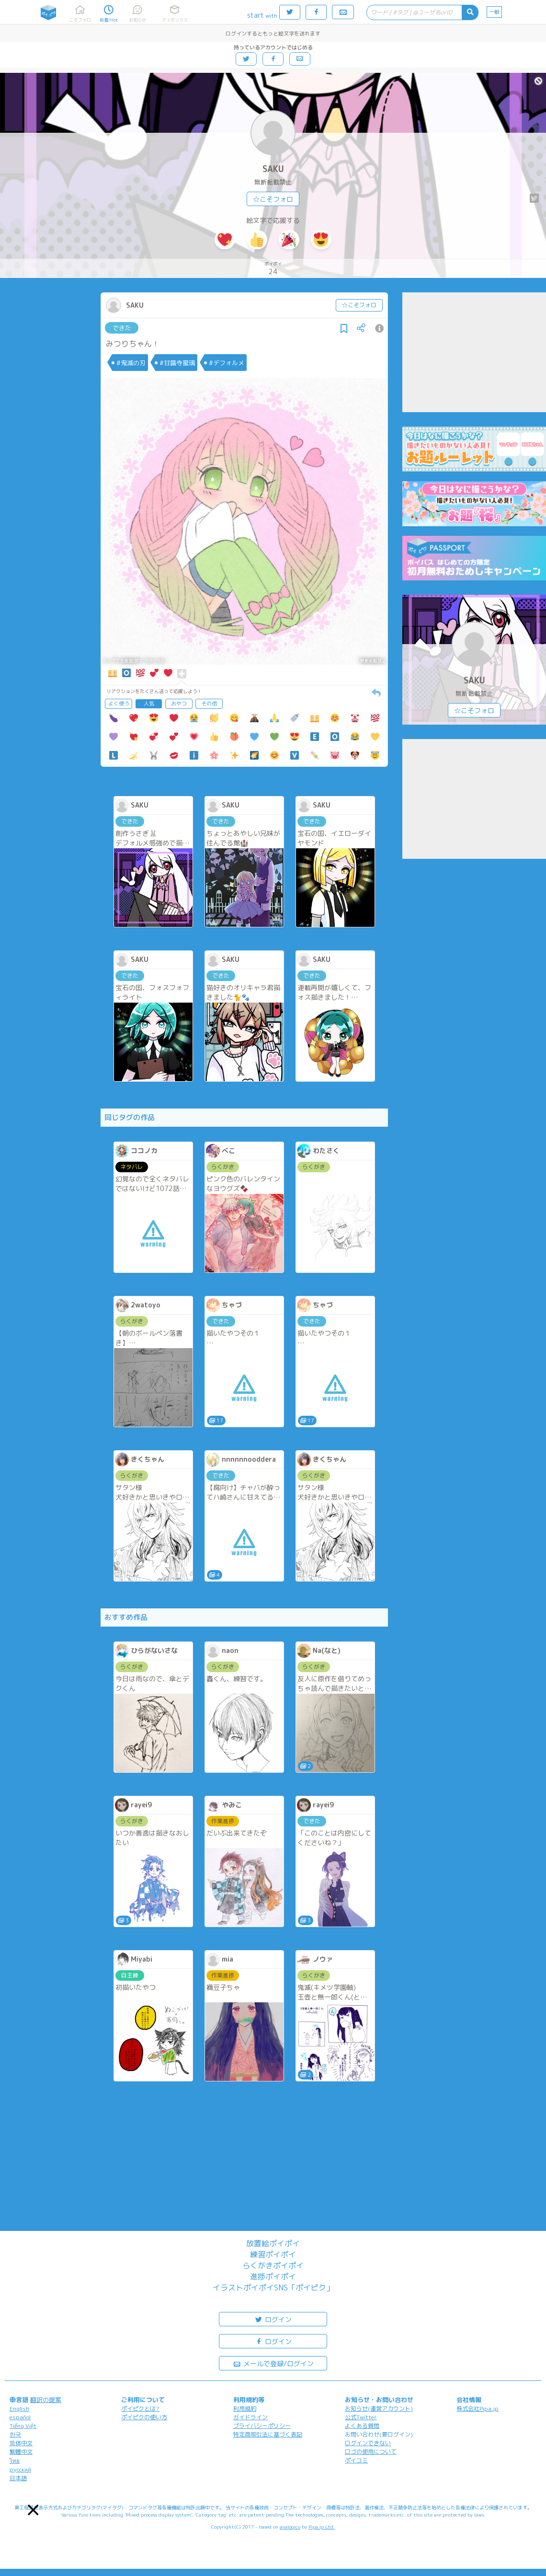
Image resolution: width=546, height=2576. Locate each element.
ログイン (273, 2319)
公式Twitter (361, 2417)
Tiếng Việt (23, 2426)
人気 (149, 703)
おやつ (179, 703)
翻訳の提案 (45, 2399)
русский (20, 2469)
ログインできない (368, 2443)
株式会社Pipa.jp (477, 2408)
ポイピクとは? (140, 2408)
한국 (15, 2434)
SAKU (273, 169)
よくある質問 (362, 2426)
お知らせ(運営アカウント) (379, 2408)
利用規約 (244, 2408)
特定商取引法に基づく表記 (267, 2434)
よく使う (118, 703)
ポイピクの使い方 (144, 2417)
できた (122, 327)
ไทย (15, 2461)
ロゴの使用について (371, 2452)
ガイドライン (250, 2417)
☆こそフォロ (273, 199)
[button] (33, 2510)
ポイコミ (356, 2460)
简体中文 (21, 2443)
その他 (209, 703)
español (20, 2417)
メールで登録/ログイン (273, 2363)
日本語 (18, 2478)
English (19, 2408)
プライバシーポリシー (262, 2426)
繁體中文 (21, 2452)
